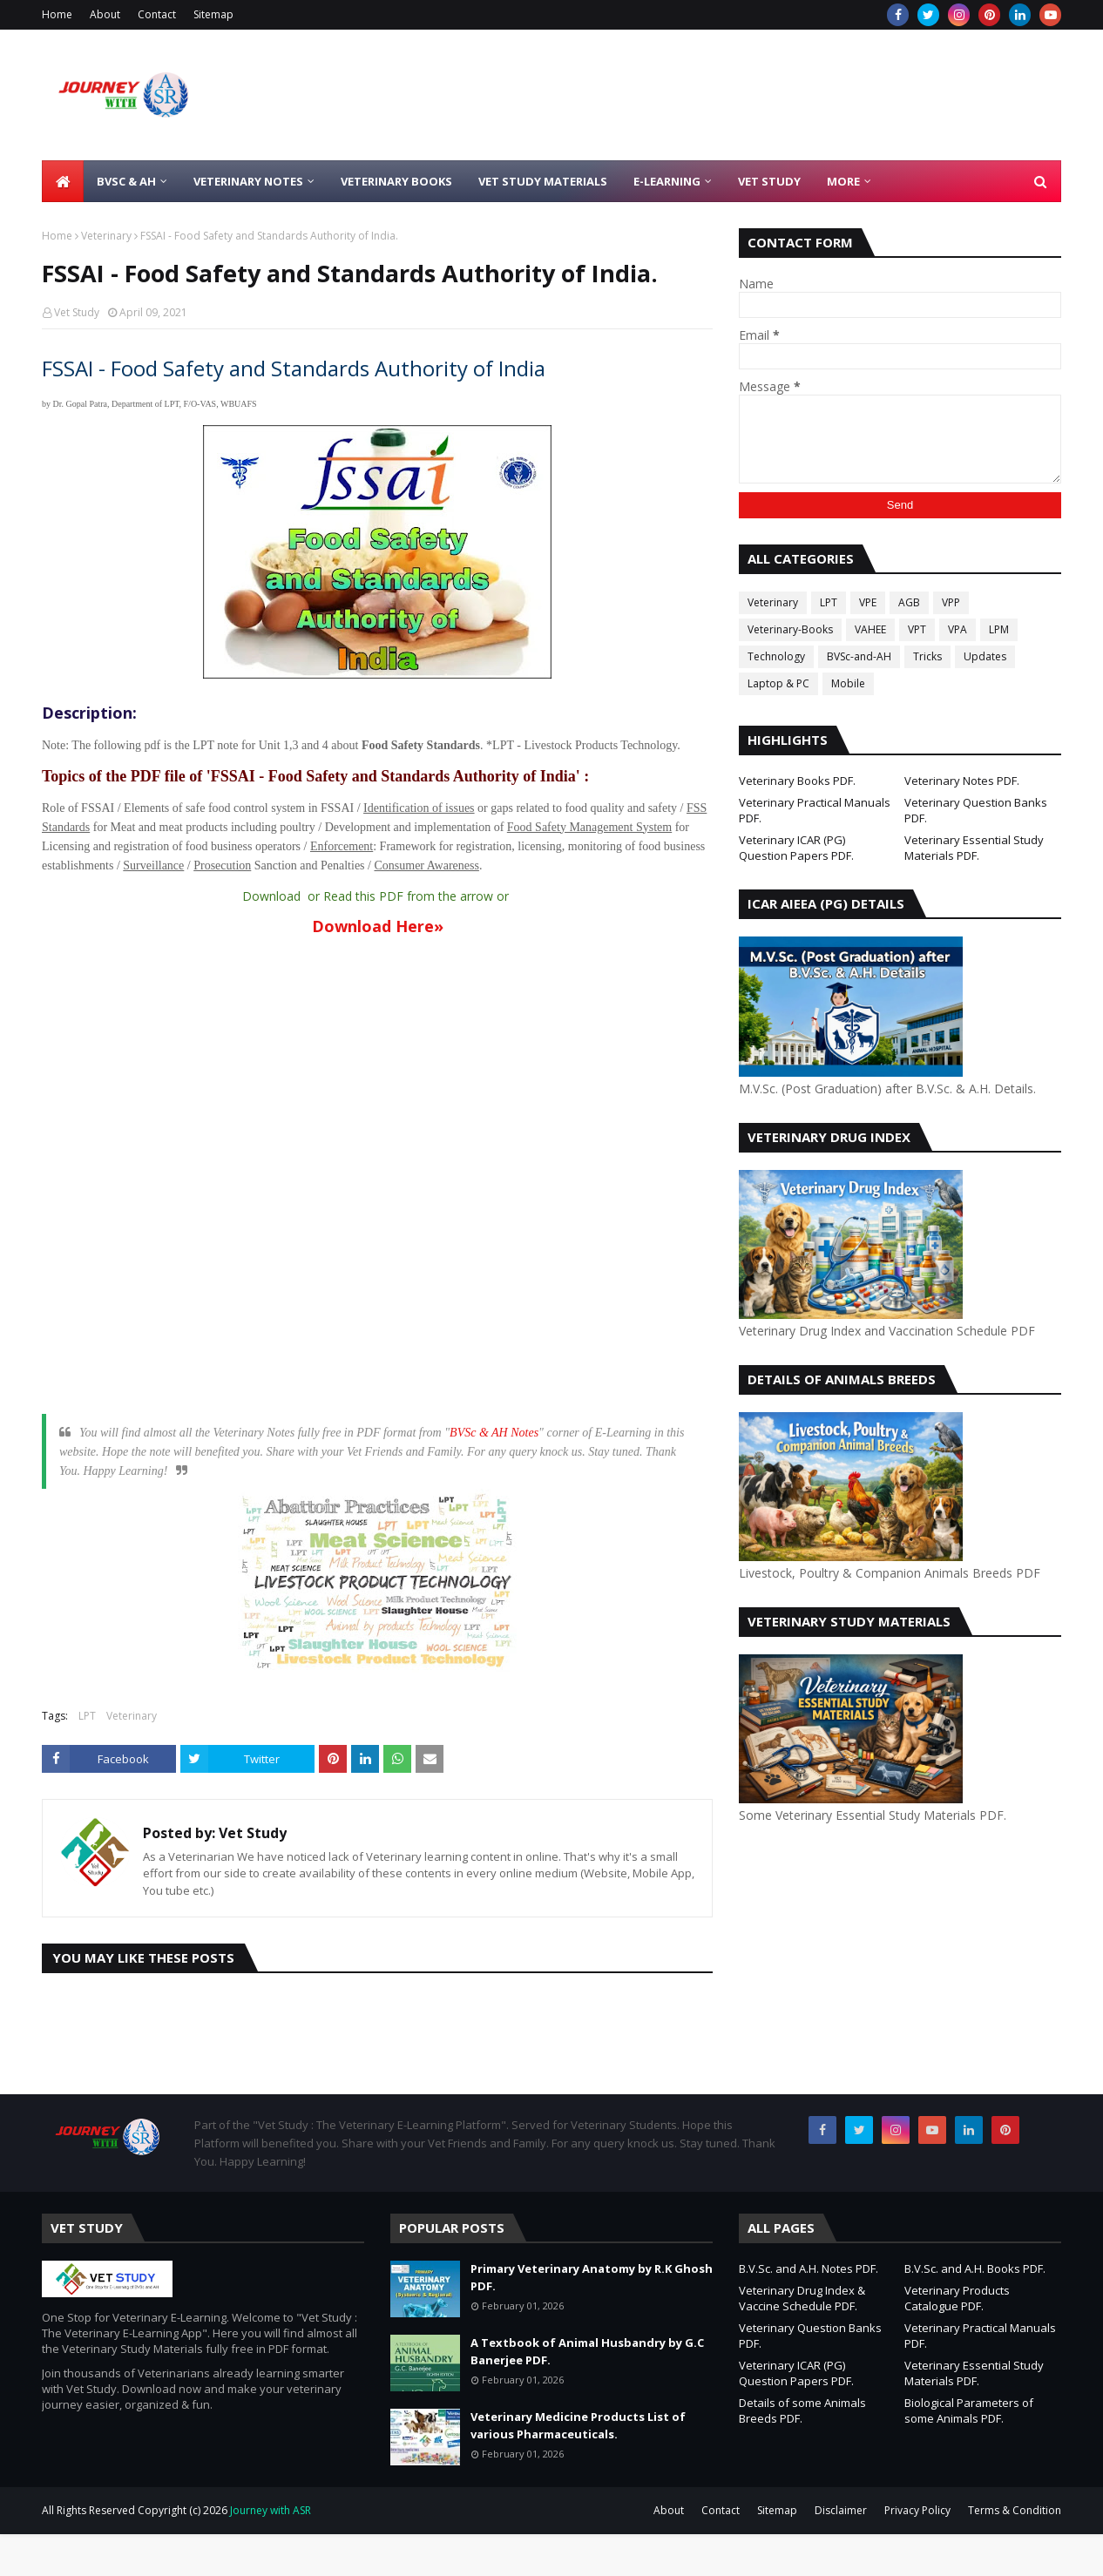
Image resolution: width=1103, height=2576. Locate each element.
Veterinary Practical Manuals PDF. (814, 810)
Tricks (927, 656)
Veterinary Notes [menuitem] (248, 181)
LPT (87, 1715)
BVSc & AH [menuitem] (126, 181)
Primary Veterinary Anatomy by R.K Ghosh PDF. (591, 2277)
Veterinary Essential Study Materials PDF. (974, 847)
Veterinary (106, 235)
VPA (957, 629)
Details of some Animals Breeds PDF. (802, 2410)
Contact (157, 14)
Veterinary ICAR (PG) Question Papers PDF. (796, 847)
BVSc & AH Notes (494, 1432)
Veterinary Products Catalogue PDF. (957, 2298)
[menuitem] (63, 181)
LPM (999, 629)
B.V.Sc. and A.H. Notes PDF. (808, 2268)
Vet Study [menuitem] (769, 181)
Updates (985, 656)
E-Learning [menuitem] (666, 181)
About (105, 14)
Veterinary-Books (790, 629)
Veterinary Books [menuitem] (396, 181)
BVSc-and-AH (859, 656)
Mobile (848, 683)
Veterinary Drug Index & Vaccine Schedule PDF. (802, 2298)
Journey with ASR (269, 2510)
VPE (867, 602)
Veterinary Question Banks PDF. (975, 810)
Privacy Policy (917, 2510)
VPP (951, 602)
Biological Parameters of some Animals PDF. (968, 2410)
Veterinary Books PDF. (797, 780)
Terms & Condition (1014, 2510)
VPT (917, 629)
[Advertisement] (873, 1958)
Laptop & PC (778, 683)
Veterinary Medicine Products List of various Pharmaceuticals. (578, 2425)
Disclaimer (841, 2510)
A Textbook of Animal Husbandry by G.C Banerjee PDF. (587, 2351)
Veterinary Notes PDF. (961, 780)
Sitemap (213, 14)
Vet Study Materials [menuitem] (542, 181)
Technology (776, 656)
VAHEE (870, 629)
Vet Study (76, 312)
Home (57, 14)
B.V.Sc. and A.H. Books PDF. (974, 2268)
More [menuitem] (843, 181)
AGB (909, 602)
